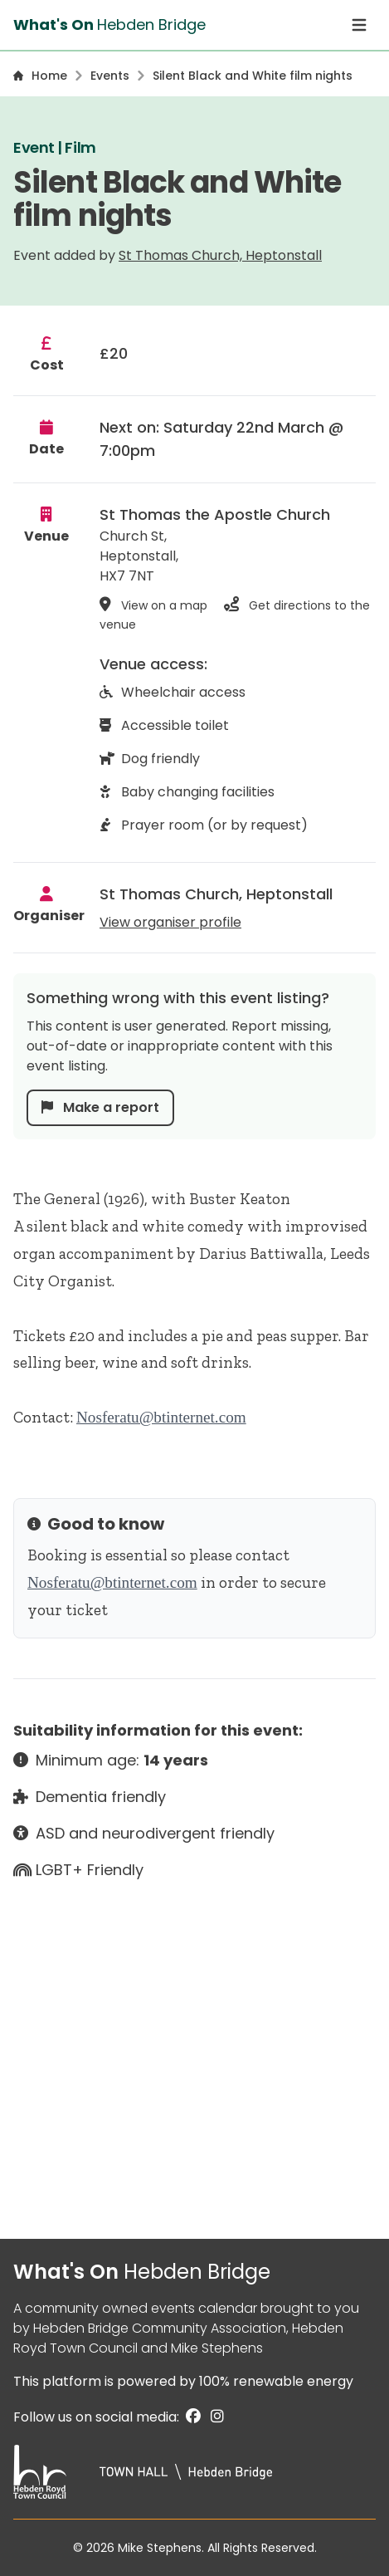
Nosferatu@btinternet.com (161, 1417)
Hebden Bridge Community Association (159, 2328)
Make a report (100, 1107)
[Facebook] (191, 2417)
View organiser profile (170, 922)
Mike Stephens (217, 2348)
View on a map (155, 605)
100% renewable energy (276, 2381)
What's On (141, 2271)
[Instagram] (214, 2417)
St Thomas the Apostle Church (215, 514)
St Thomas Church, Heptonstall (220, 255)
